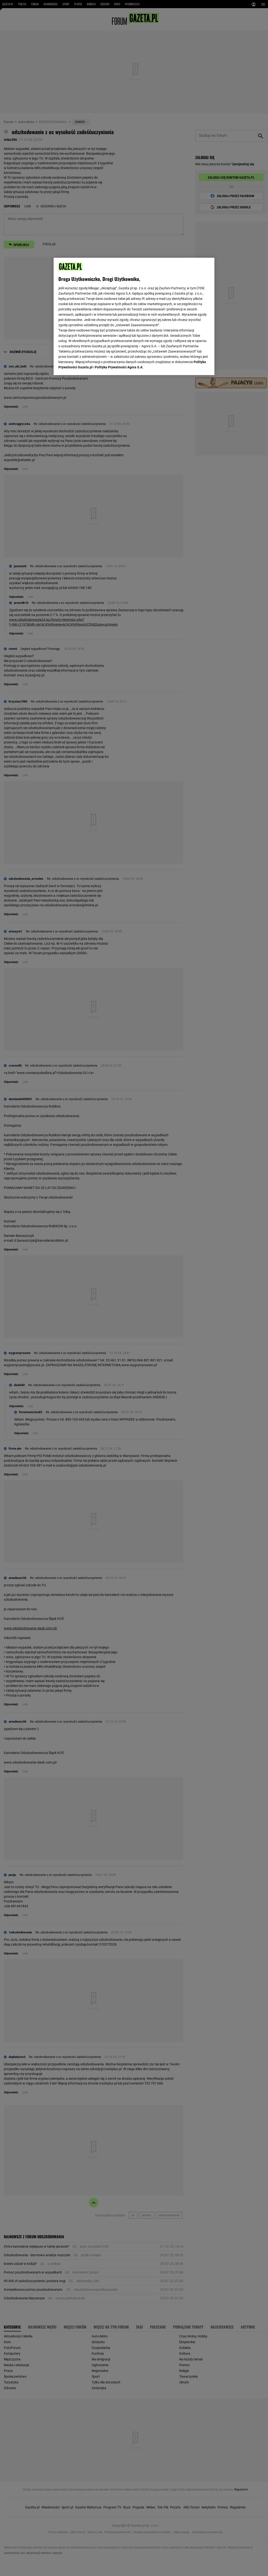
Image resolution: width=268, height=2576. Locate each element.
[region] (134, 316)
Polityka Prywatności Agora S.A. (119, 312)
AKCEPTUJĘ (193, 366)
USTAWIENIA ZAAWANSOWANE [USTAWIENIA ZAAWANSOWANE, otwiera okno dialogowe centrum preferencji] (89, 365)
